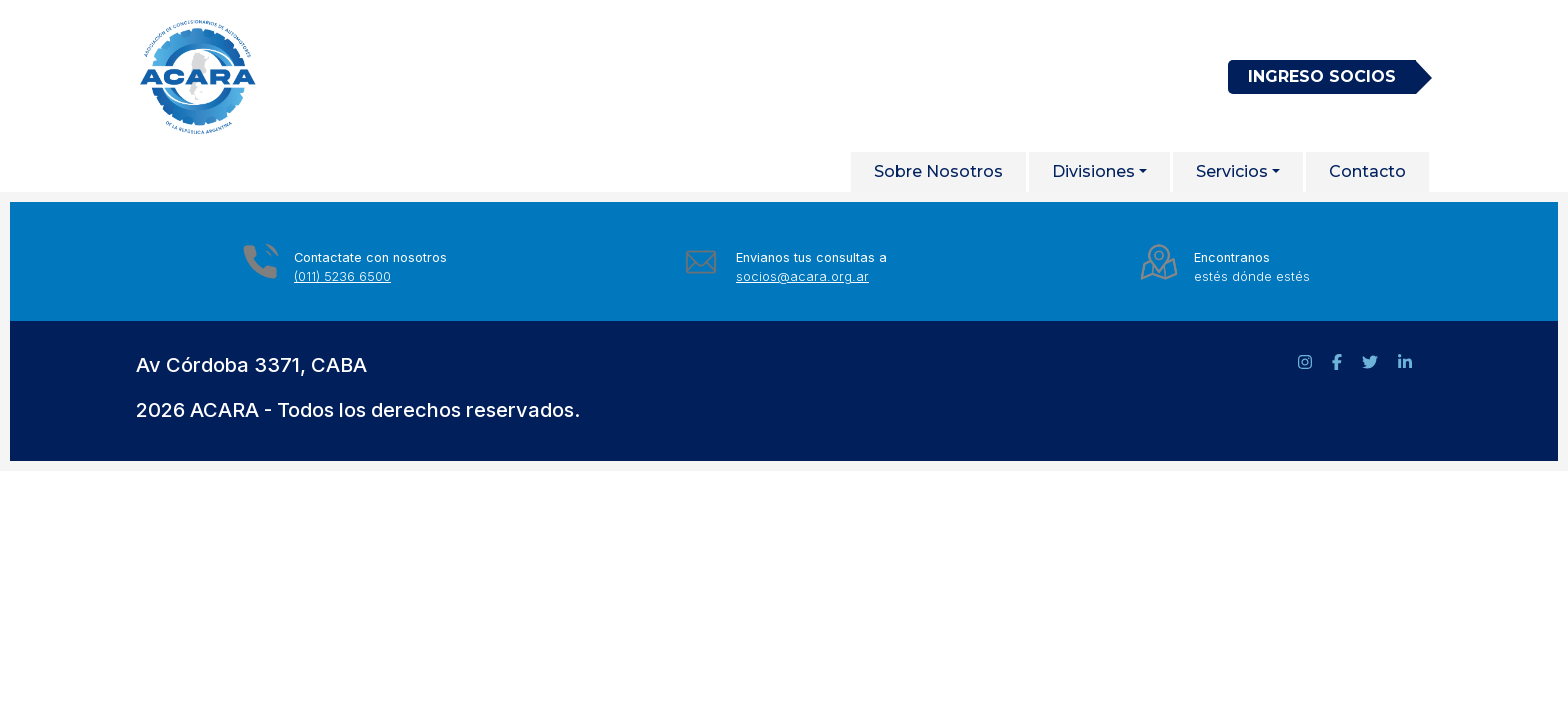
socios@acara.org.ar (802, 276)
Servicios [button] (1232, 171)
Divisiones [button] (1093, 171)
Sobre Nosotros (938, 171)
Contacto (1367, 171)
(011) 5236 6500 (342, 276)
